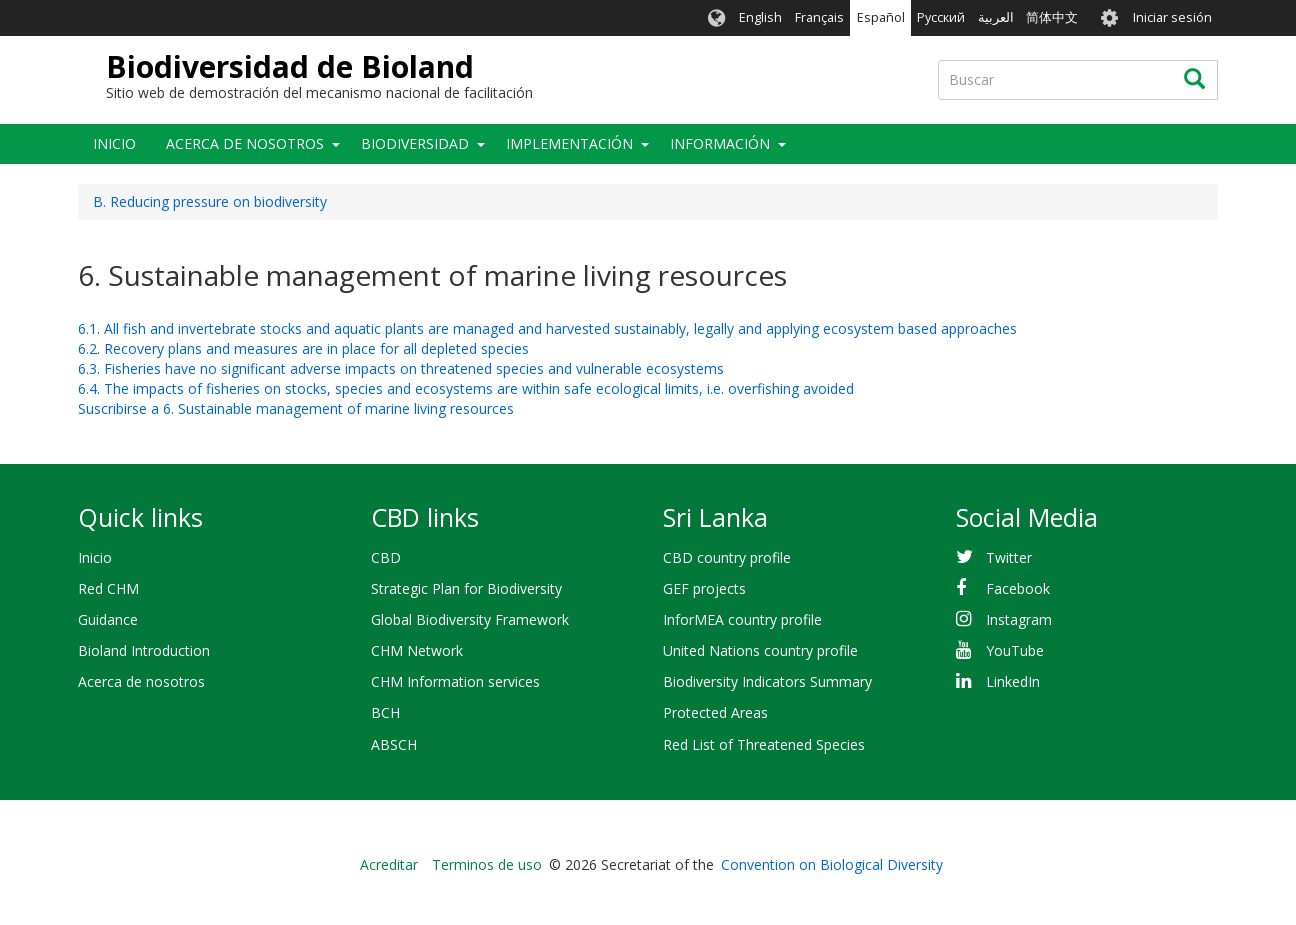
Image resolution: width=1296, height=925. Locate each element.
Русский (941, 17)
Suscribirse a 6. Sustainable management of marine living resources (296, 408)
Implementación (569, 143)
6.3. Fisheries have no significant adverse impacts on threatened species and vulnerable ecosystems (401, 368)
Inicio (114, 143)
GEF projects (704, 588)
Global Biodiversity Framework (470, 619)
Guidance (108, 619)
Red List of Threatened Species (764, 744)
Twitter (1009, 557)
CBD (386, 557)
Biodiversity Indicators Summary (767, 681)
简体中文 (1052, 17)
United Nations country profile (760, 650)
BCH (385, 712)
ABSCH (394, 744)
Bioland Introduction (144, 650)
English (760, 17)
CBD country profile (727, 557)
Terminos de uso (487, 864)
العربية (996, 17)
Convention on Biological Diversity (832, 864)
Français (819, 17)
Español (881, 17)
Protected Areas (715, 712)
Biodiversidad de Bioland (290, 66)
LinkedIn (1013, 681)
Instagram (1019, 619)
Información (720, 143)
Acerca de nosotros (245, 143)
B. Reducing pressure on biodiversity (210, 201)
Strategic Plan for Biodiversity (466, 588)
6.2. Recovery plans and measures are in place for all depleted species (303, 348)
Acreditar (389, 864)
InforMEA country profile (742, 619)
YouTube (1015, 650)
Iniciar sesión (1172, 17)
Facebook (1018, 588)
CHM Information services (455, 681)
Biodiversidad (415, 143)
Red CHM (108, 588)
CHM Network (417, 650)
